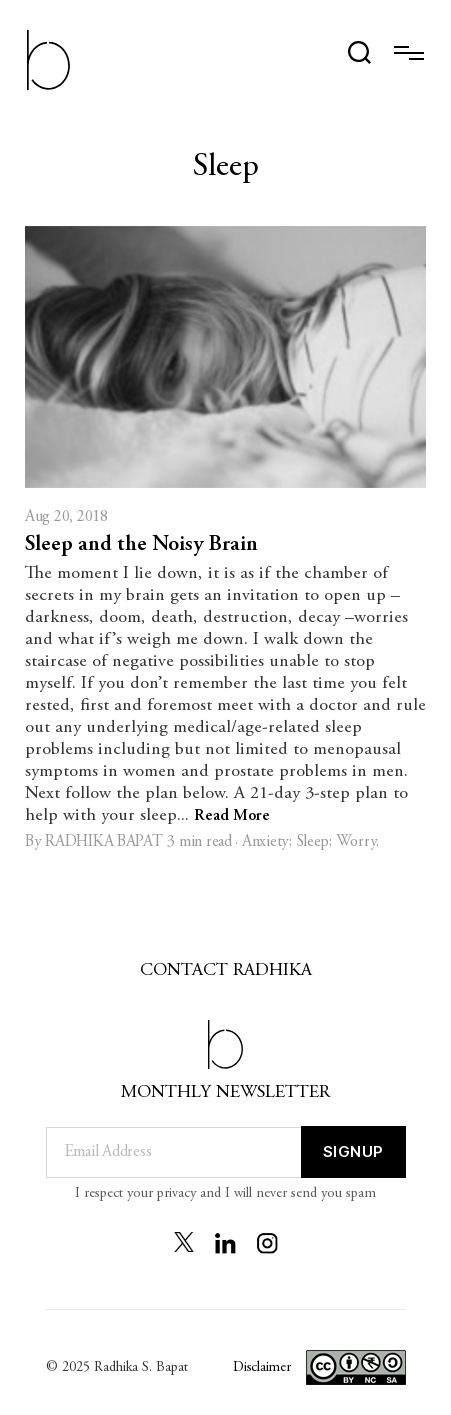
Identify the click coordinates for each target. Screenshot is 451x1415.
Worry (356, 842)
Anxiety (265, 842)
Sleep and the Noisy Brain (141, 545)
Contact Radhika (226, 971)
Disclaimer (261, 1368)
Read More (232, 816)
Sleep (313, 842)
